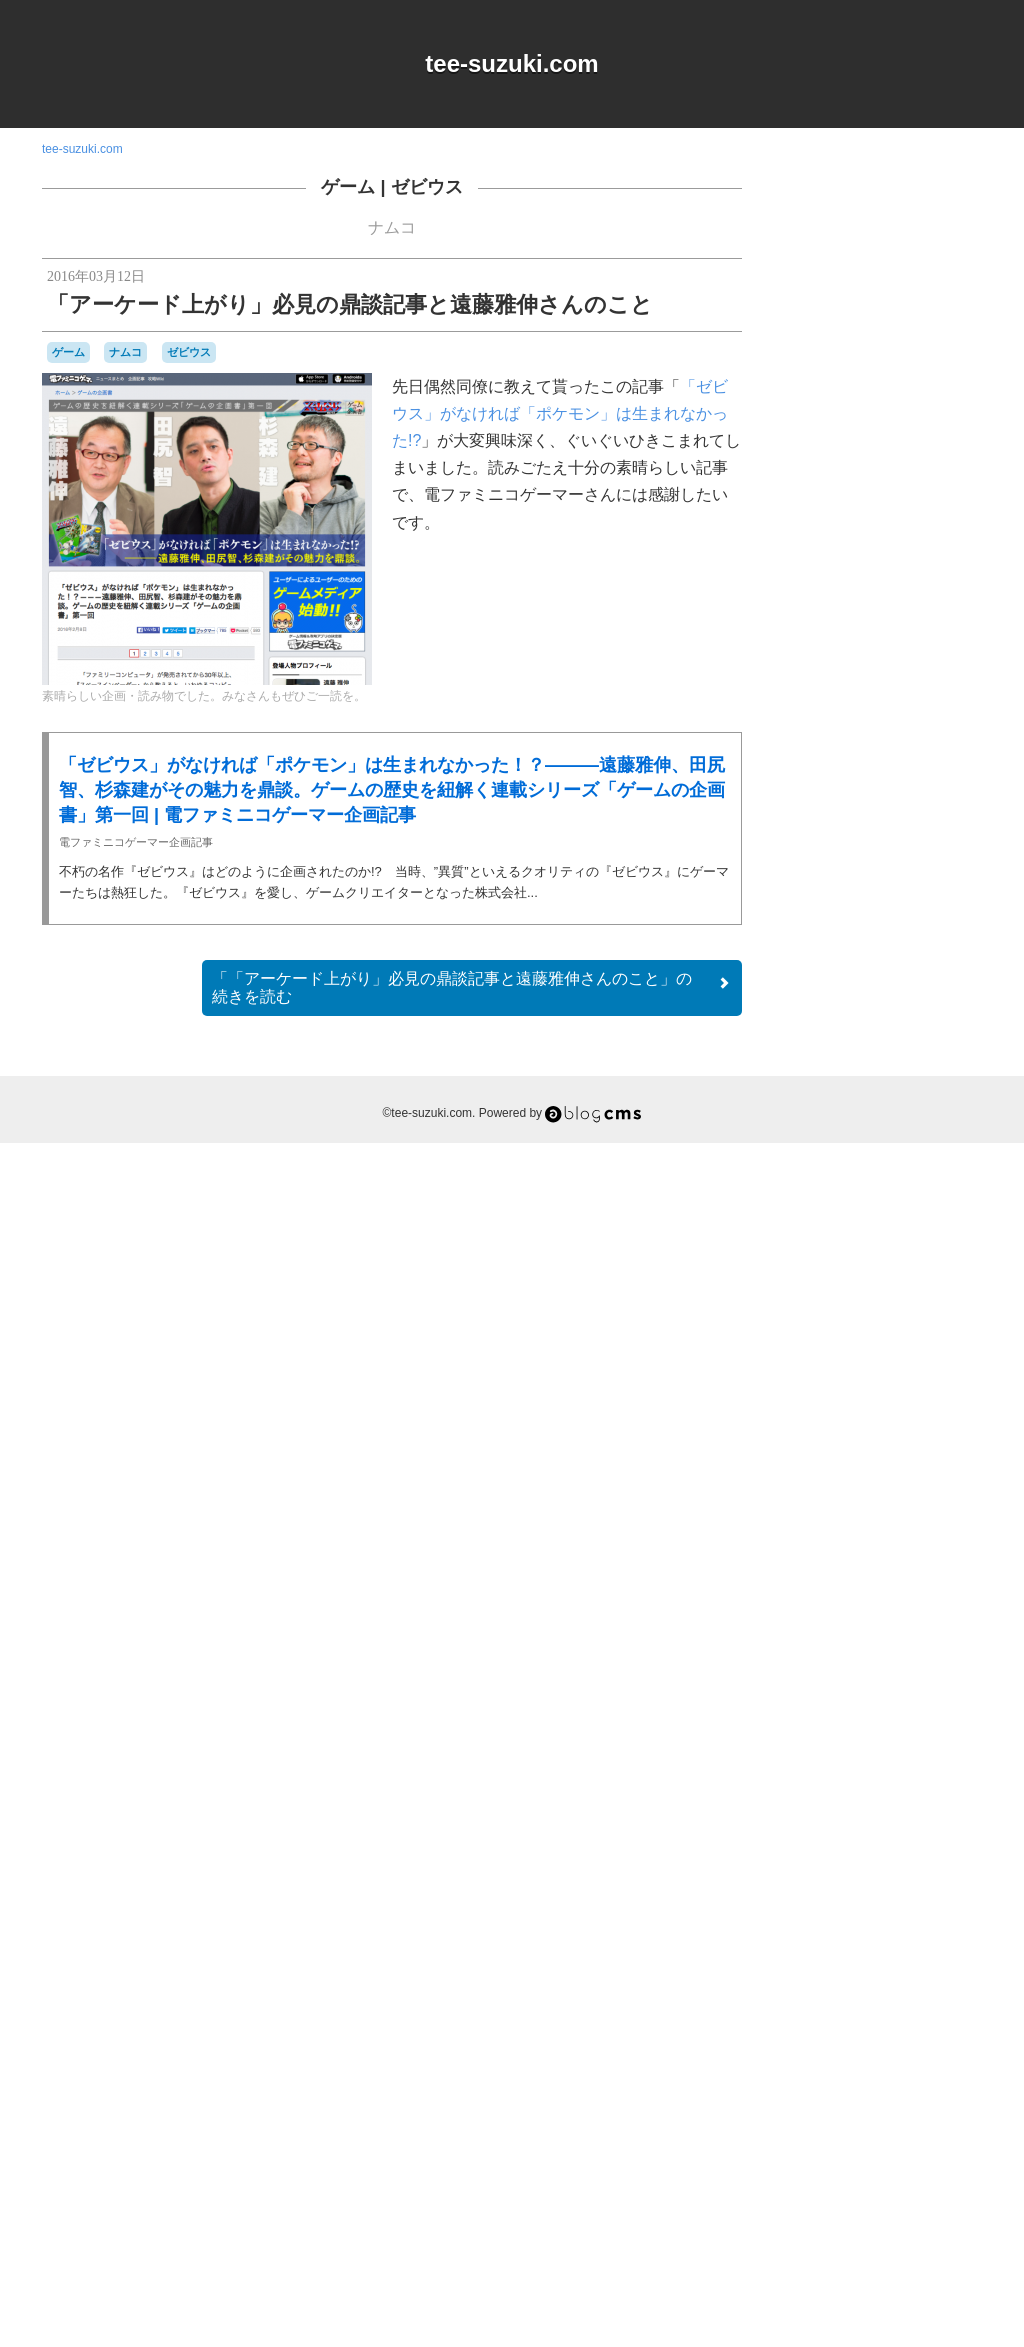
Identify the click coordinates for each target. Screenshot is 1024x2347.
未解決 (960, 2092)
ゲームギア (827, 1742)
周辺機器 (893, 2074)
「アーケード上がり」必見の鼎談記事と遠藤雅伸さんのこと (350, 304)
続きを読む (472, 987)
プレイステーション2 (869, 2019)
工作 (937, 2072)
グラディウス (860, 1705)
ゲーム (348, 187)
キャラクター (908, 1664)
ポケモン (956, 2019)
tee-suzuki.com (511, 63)
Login (873, 2222)
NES (923, 1609)
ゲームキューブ (932, 1724)
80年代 (817, 1589)
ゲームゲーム (902, 1743)
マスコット (827, 2036)
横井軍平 (820, 2110)
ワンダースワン (877, 2054)
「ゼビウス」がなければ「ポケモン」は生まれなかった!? (560, 413)
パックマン (920, 1981)
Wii (952, 1628)
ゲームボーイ (914, 1759)
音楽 (955, 2110)
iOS (862, 1609)
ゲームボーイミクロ (880, 1787)
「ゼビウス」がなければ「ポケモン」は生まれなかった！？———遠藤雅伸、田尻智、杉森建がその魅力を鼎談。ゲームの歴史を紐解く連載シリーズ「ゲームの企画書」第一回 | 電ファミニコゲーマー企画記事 (392, 790)
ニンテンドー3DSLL (915, 1908)
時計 (923, 2091)
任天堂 (955, 2053)
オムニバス (923, 1646)
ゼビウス (427, 187)
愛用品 (848, 2090)
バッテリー (838, 1963)
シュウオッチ (922, 1815)
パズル (862, 1982)
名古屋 (846, 2074)
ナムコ (392, 227)
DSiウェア (819, 1609)
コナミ (929, 1797)
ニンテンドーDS (836, 1927)
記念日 (876, 2109)
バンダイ (901, 1962)
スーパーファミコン (898, 1853)
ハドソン (894, 1944)
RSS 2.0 (812, 2222)
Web (925, 1627)
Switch (889, 1628)
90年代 (871, 1589)
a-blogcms (938, 1589)
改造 (891, 2091)
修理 (808, 2072)
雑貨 (921, 2109)
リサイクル (901, 2036)
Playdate (843, 1628)
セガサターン (848, 1872)
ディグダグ (858, 1890)
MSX (891, 1608)
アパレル (860, 1645)
